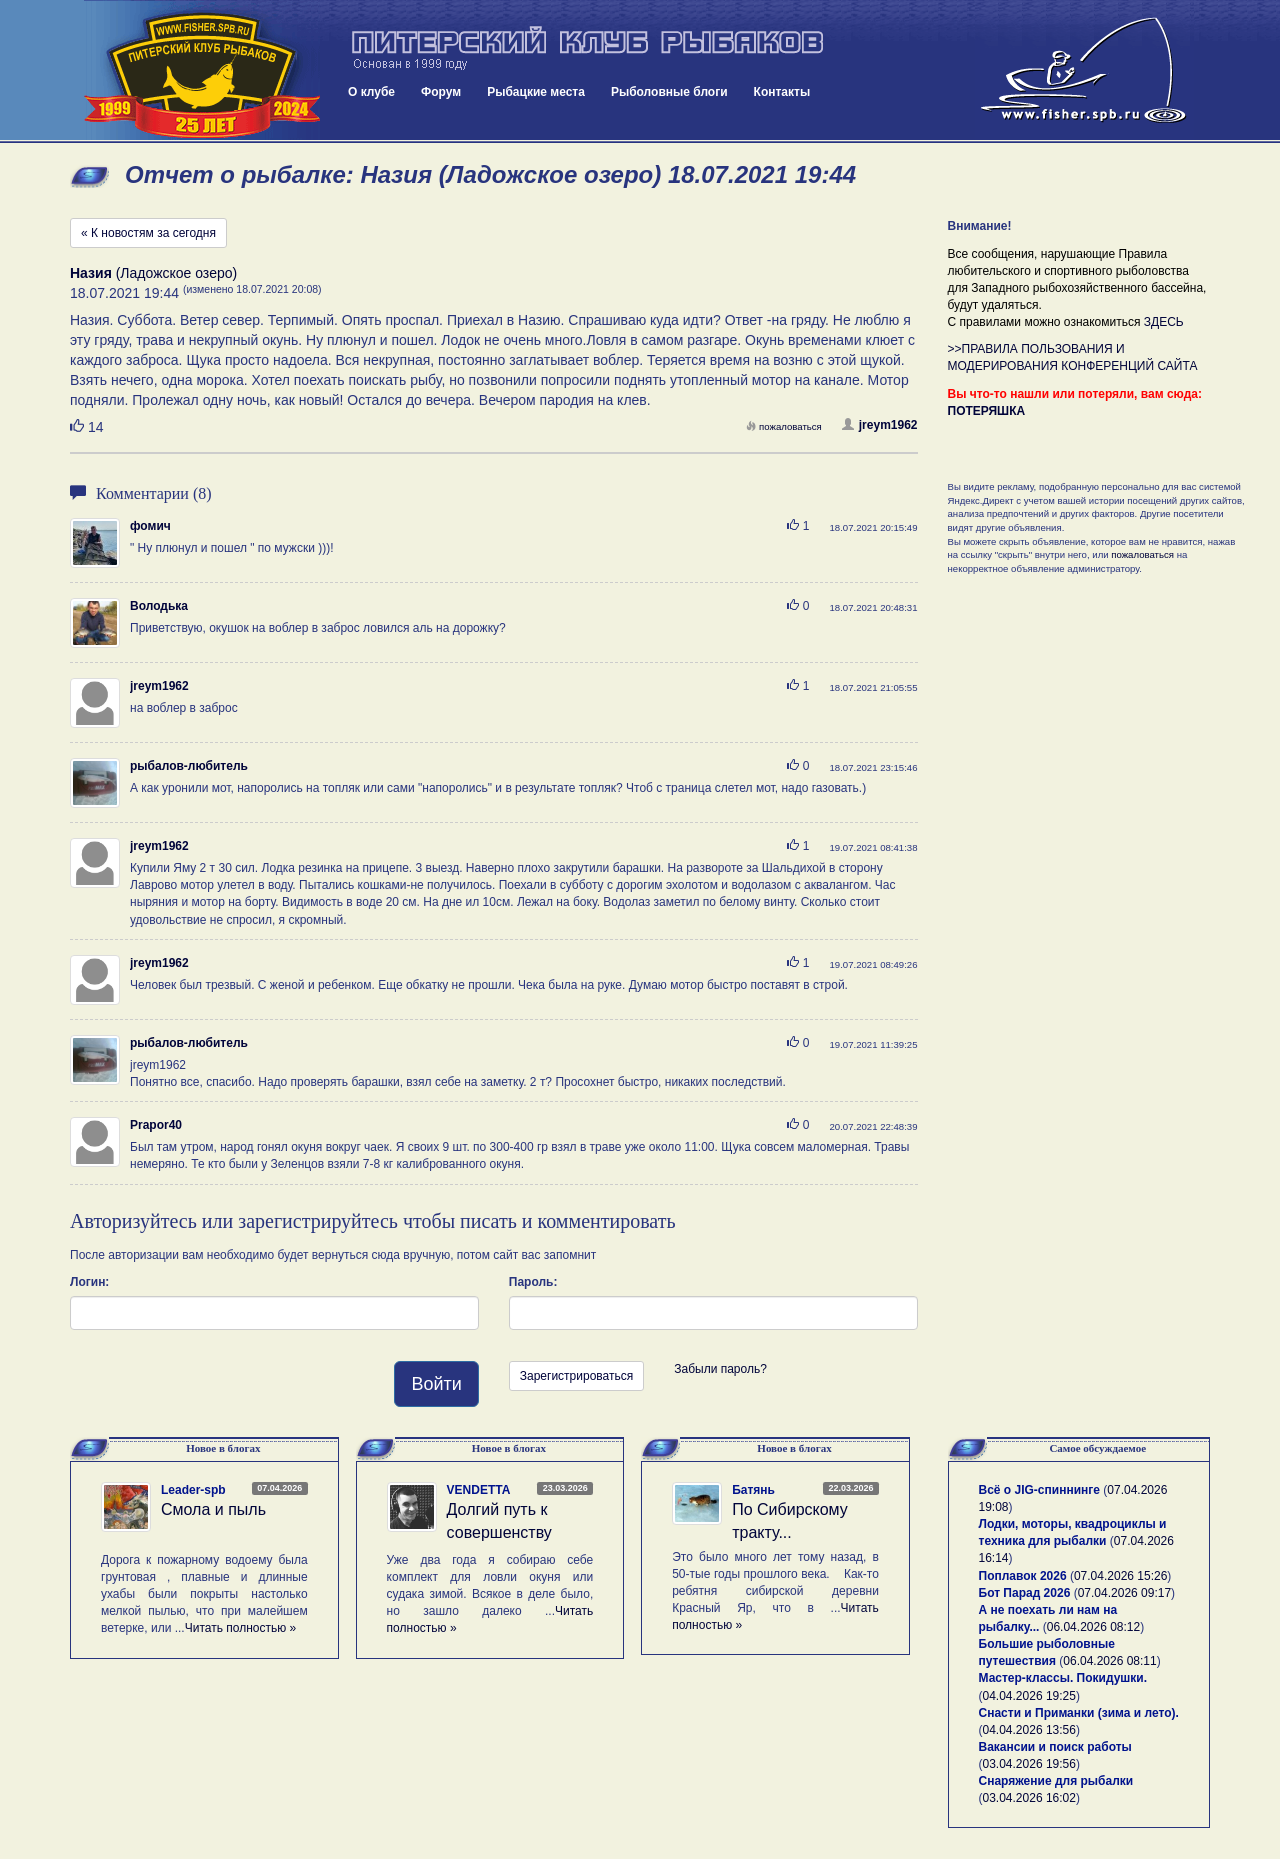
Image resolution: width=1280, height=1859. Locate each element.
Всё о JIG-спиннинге (1039, 1490)
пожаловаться (784, 426)
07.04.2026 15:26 (1120, 1576)
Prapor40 (156, 1125)
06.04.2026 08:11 (1109, 1661)
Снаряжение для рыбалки (1056, 1781)
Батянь (753, 1490)
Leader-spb (193, 1490)
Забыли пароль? (720, 1369)
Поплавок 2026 (1023, 1576)
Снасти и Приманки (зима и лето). (1079, 1713)
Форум (441, 92)
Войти (436, 1384)
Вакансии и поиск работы (1055, 1747)
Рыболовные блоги (669, 92)
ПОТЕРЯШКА (987, 411)
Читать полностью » (241, 1628)
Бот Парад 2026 (1025, 1593)
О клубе (371, 92)
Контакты (782, 92)
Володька (159, 606)
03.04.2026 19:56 (1029, 1764)
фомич (150, 526)
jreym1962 (880, 425)
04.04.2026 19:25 (1029, 1696)
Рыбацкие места (536, 92)
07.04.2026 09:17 (1124, 1593)
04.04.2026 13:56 (1029, 1730)
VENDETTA (479, 1490)
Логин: (89, 1282)
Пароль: (533, 1282)
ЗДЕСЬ (1164, 322)
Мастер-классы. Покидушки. (1063, 1678)
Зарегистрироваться (576, 1376)
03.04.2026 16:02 (1029, 1798)
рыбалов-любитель (189, 766)
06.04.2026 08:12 (1093, 1627)
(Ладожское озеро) (153, 273)
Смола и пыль (213, 1509)
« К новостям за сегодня (148, 233)
